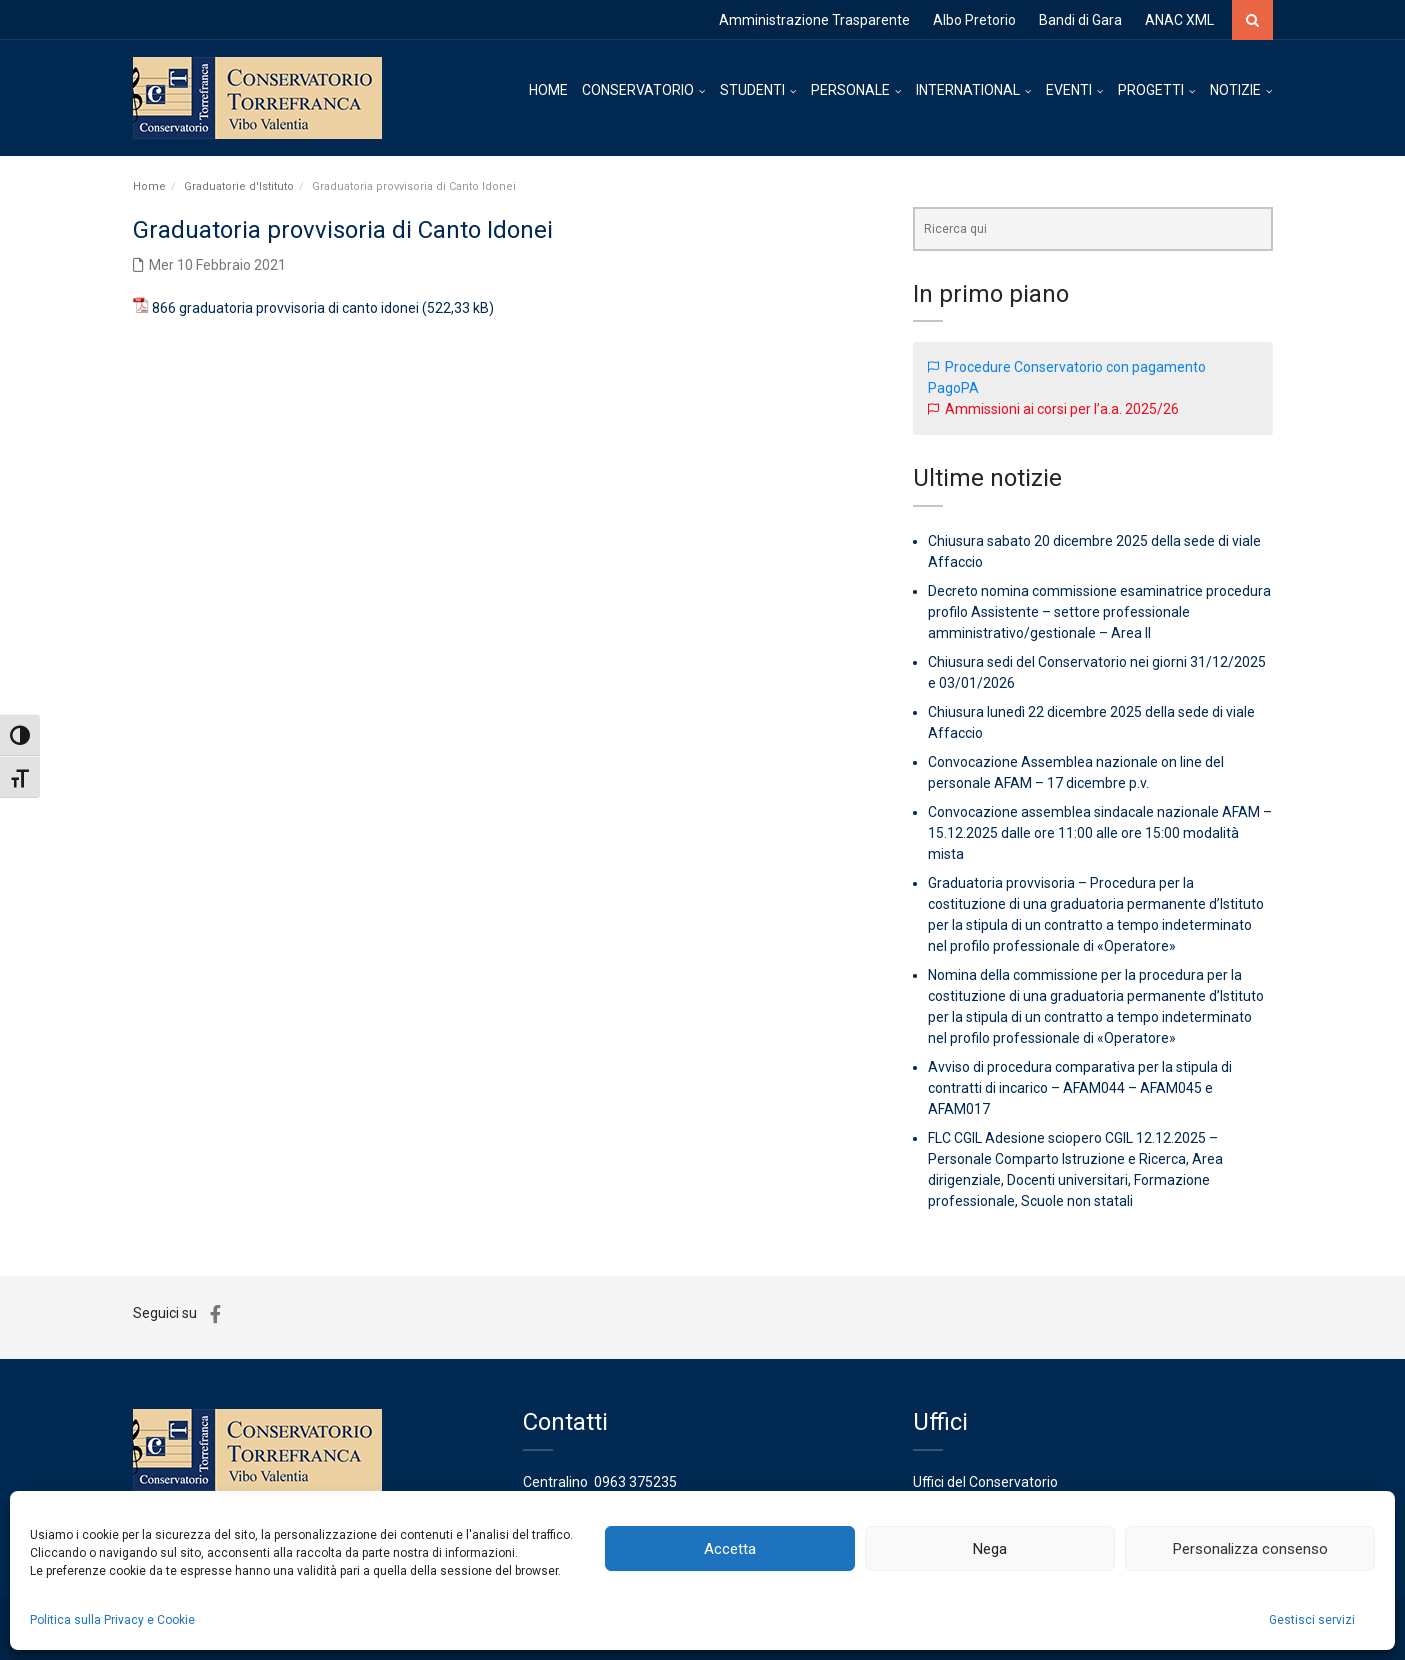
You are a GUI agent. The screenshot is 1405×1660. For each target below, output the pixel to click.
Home (149, 186)
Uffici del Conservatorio (985, 1482)
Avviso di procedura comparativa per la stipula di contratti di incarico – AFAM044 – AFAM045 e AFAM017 (1080, 1088)
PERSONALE (850, 90)
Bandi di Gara (1080, 20)
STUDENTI (752, 90)
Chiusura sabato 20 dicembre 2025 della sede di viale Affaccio (1094, 551)
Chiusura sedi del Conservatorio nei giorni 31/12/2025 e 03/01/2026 (1097, 672)
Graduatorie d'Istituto (239, 186)
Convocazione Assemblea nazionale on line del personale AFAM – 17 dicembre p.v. (1076, 772)
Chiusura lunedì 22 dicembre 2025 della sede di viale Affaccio (1091, 722)
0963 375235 (635, 1482)
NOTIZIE (1235, 90)
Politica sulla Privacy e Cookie (112, 1620)
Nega (990, 1549)
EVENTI (1069, 90)
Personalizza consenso (1250, 1549)
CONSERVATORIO (638, 90)
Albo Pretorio (974, 20)
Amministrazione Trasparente (814, 20)
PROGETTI (1151, 90)
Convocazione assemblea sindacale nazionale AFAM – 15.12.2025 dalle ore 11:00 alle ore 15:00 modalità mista (1100, 833)
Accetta (730, 1549)
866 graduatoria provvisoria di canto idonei (285, 308)
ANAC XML (1179, 20)
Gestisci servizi (1312, 1620)
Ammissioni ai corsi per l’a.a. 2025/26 (1062, 409)
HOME (548, 90)
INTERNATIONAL (968, 90)
